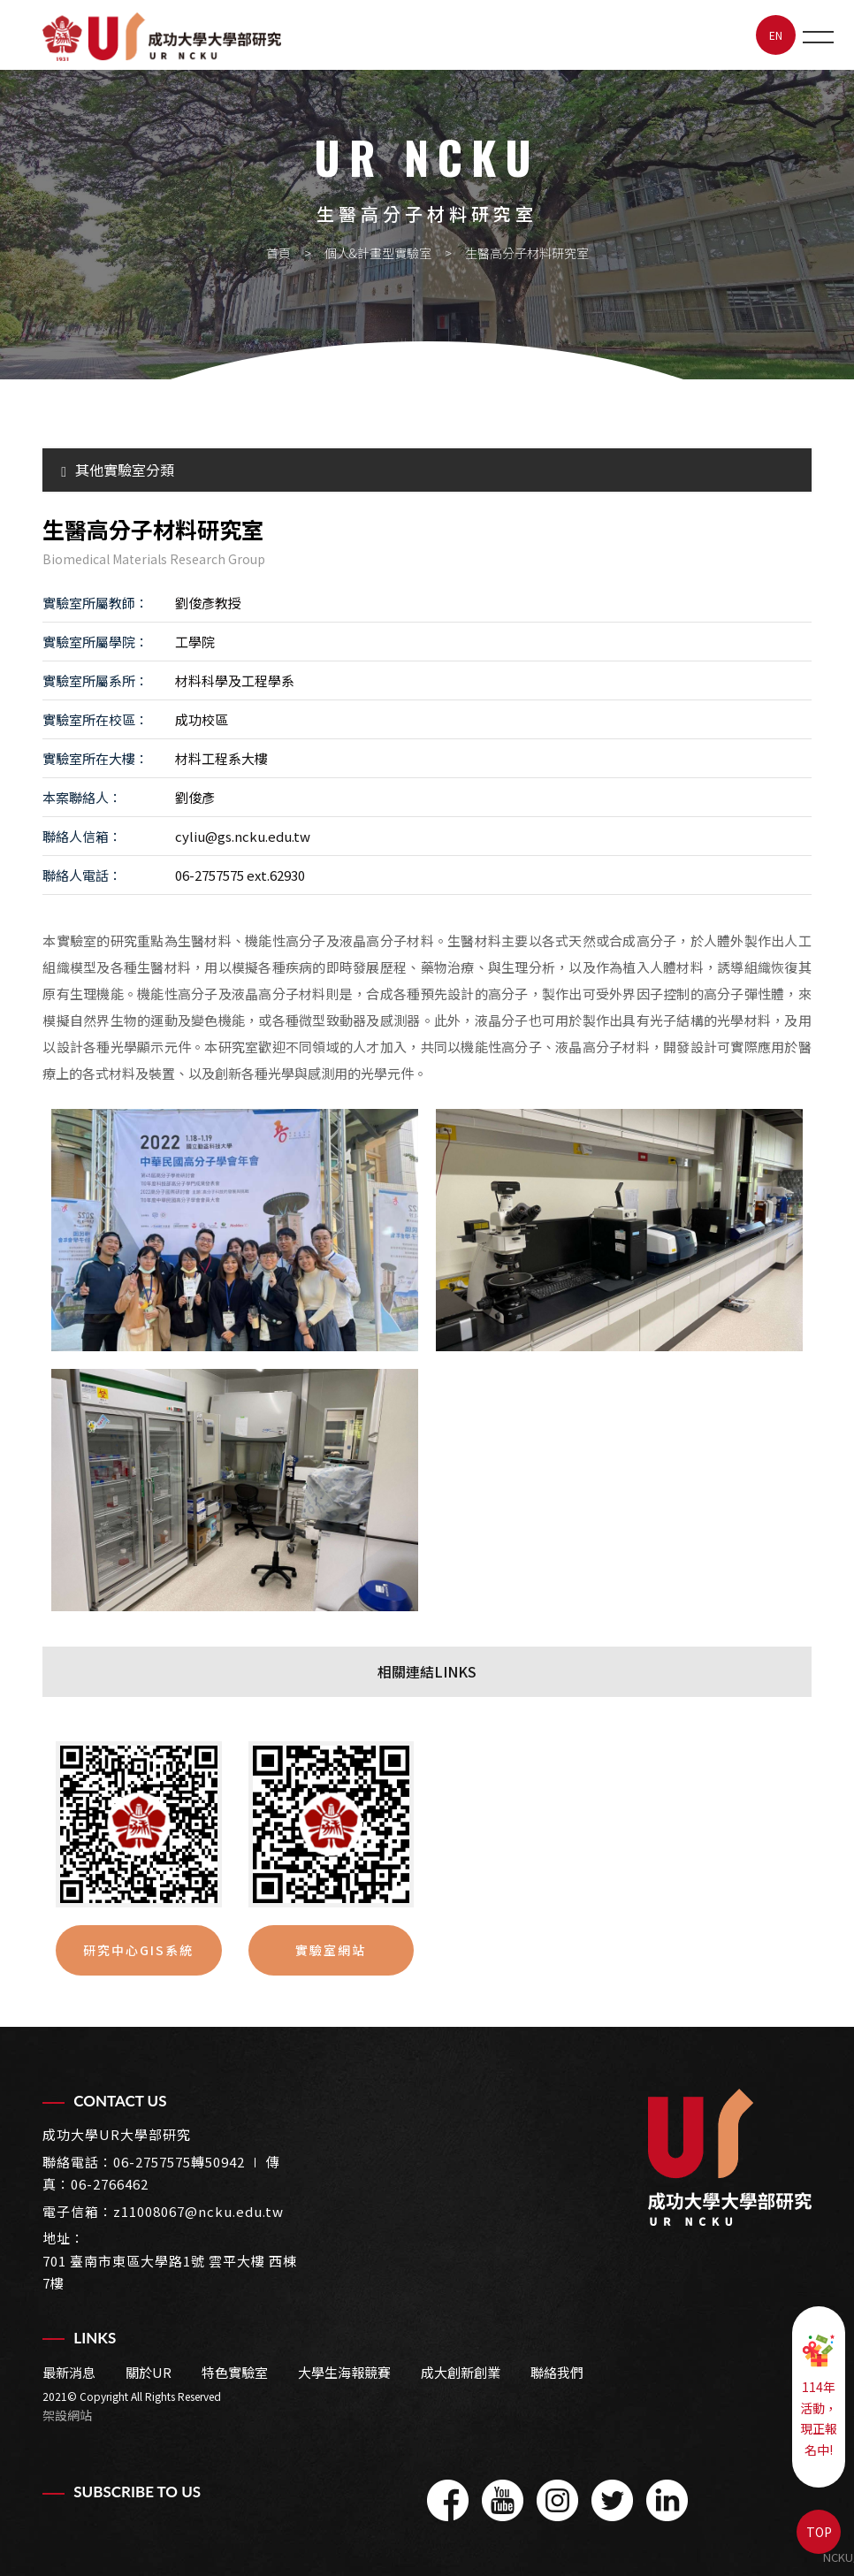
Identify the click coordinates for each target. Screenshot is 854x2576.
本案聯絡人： (82, 797)
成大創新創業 (460, 2372)
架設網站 (67, 2415)
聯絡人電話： (82, 875)
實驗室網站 (330, 1950)
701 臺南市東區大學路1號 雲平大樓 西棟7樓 (169, 2272)
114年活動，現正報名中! (818, 2395)
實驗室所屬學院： (95, 641)
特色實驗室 (235, 2372)
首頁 (278, 253)
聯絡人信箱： (82, 836)
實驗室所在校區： (95, 719)
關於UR (149, 2372)
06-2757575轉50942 (179, 2161)
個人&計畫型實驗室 (377, 253)
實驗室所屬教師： (95, 602)
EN (775, 34)
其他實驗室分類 (117, 469)
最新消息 (68, 2372)
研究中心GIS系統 (138, 1950)
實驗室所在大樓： (95, 758)
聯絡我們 (556, 2372)
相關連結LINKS (427, 1671)
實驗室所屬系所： (95, 680)
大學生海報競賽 (344, 2372)
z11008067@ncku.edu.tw (198, 2211)
